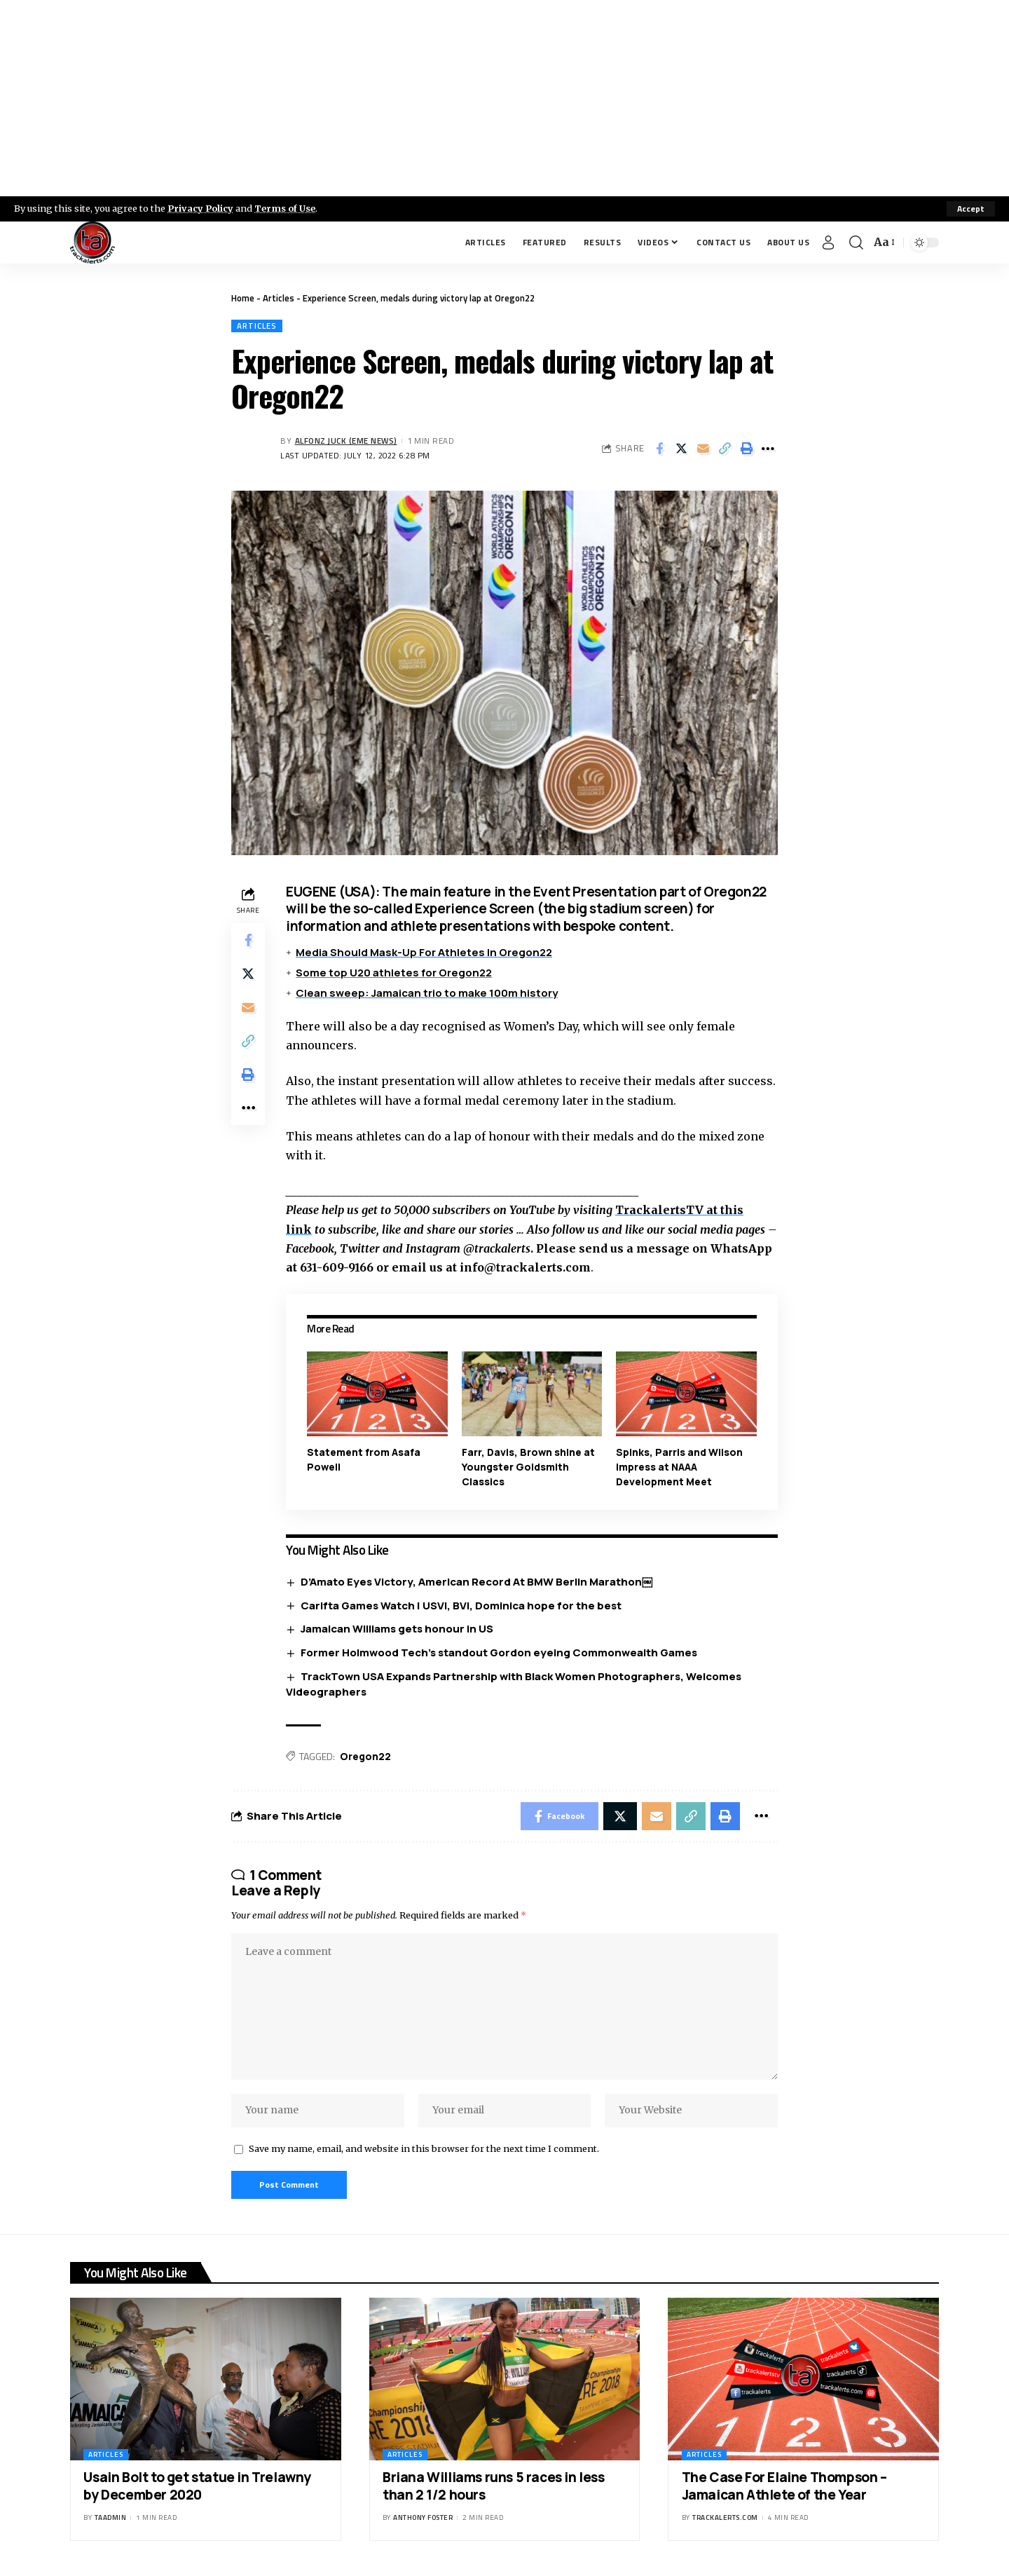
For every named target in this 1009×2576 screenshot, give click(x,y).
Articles (278, 298)
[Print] (746, 448)
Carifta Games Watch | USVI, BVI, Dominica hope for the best (461, 1605)
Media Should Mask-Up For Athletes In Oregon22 (424, 952)
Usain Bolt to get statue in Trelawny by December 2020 (197, 2486)
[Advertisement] (504, 98)
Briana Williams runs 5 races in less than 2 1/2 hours (494, 2486)
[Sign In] (828, 243)
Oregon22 (365, 1756)
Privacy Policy (200, 208)
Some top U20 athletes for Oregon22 (394, 972)
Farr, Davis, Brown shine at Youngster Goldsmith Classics (528, 1466)
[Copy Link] (724, 448)
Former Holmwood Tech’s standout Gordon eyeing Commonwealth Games (499, 1652)
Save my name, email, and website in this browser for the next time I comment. (424, 2148)
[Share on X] (681, 448)
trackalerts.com (725, 2517)
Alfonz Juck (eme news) (346, 441)
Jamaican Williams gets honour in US (397, 1628)
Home (242, 298)
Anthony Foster (423, 2517)
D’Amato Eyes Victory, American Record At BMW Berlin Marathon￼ (476, 1581)
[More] (768, 448)
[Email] (703, 448)
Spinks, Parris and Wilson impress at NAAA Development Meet (679, 1466)
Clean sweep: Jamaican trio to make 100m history (427, 993)
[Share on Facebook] (659, 448)
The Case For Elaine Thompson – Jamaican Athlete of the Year (784, 2486)
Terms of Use (284, 208)
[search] (856, 242)
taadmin (111, 2517)
